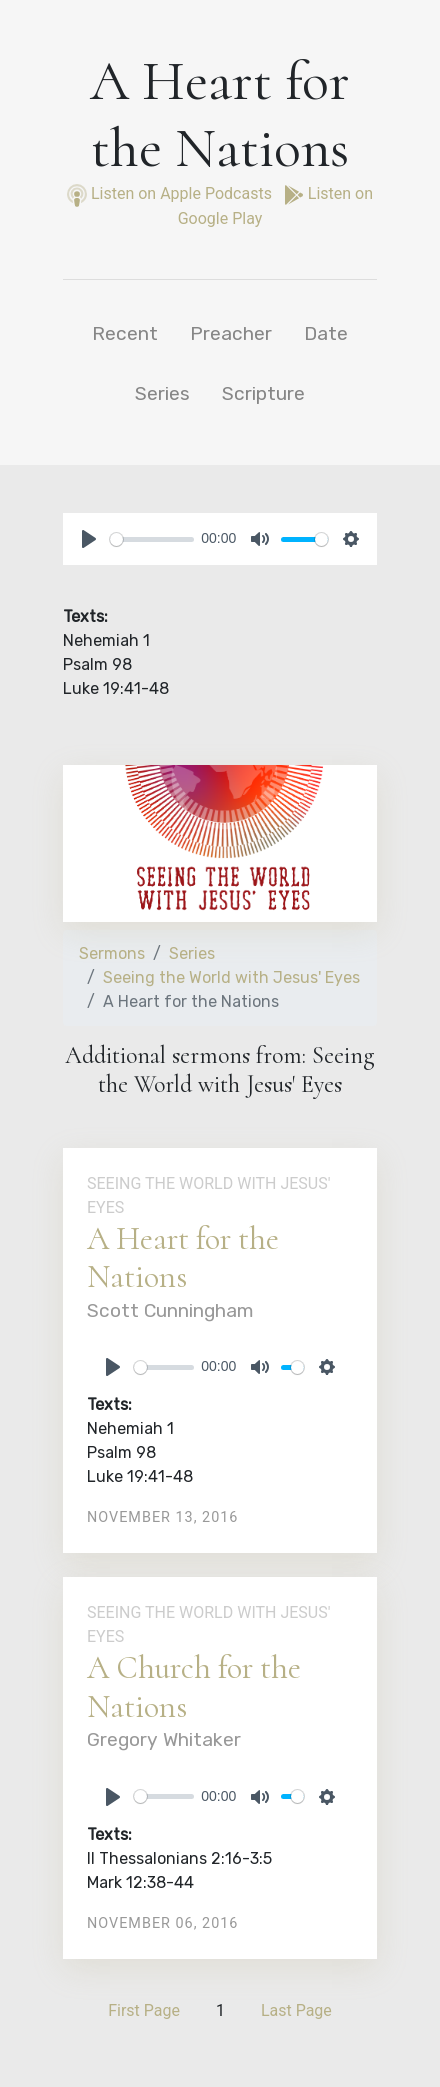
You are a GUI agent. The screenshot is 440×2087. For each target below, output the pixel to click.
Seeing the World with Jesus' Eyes (231, 977)
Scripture (263, 393)
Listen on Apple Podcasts (171, 193)
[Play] (89, 539)
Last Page (296, 2010)
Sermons (112, 953)
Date (326, 333)
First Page (144, 2010)
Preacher (231, 333)
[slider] (152, 539)
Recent (125, 333)
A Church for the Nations (194, 1686)
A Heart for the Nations (183, 1257)
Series (162, 393)
